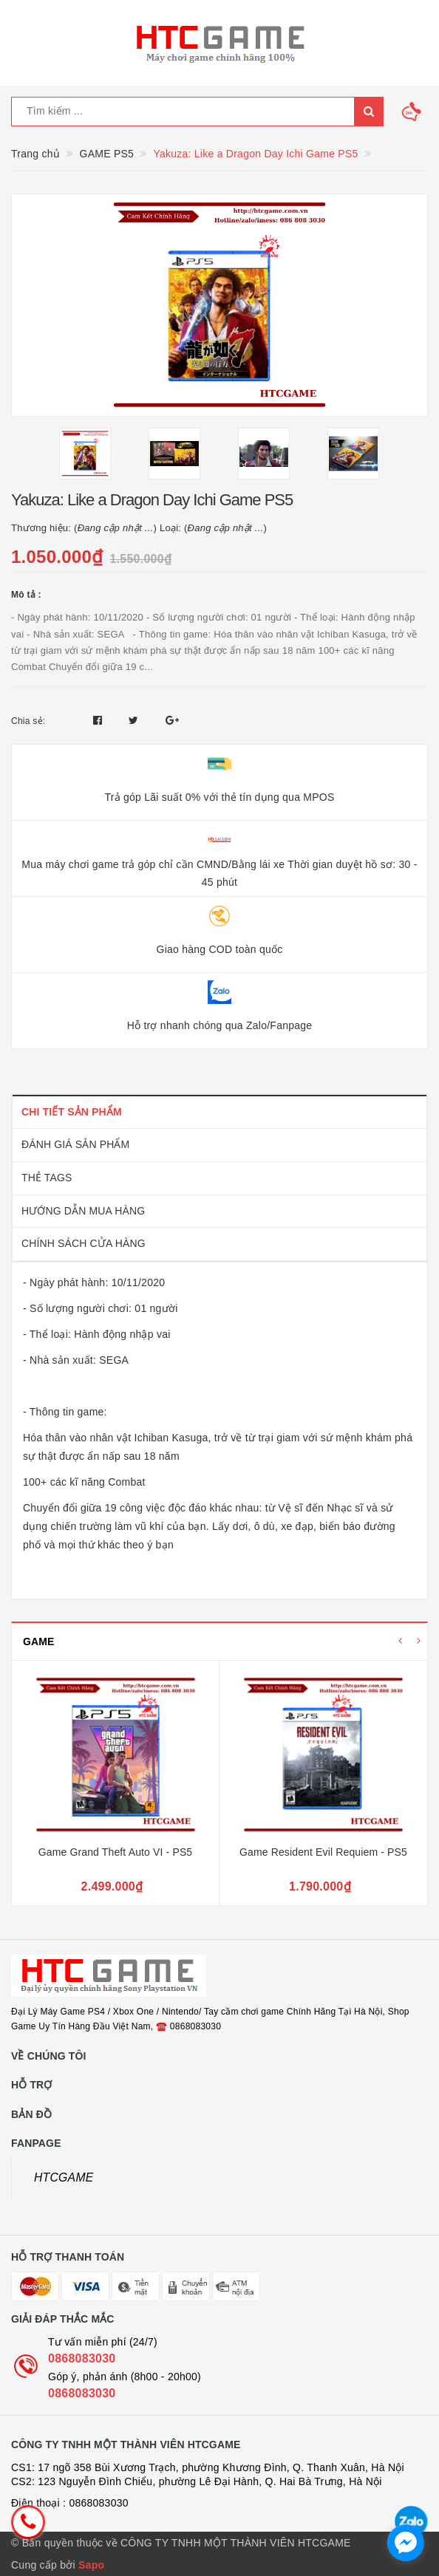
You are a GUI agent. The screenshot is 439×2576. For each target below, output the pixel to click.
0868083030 (81, 2358)
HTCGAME (64, 2177)
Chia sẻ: (28, 721)
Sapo (91, 2565)
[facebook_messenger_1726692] (405, 2542)
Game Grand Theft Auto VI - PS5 (115, 1852)
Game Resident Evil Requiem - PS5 (323, 1852)
